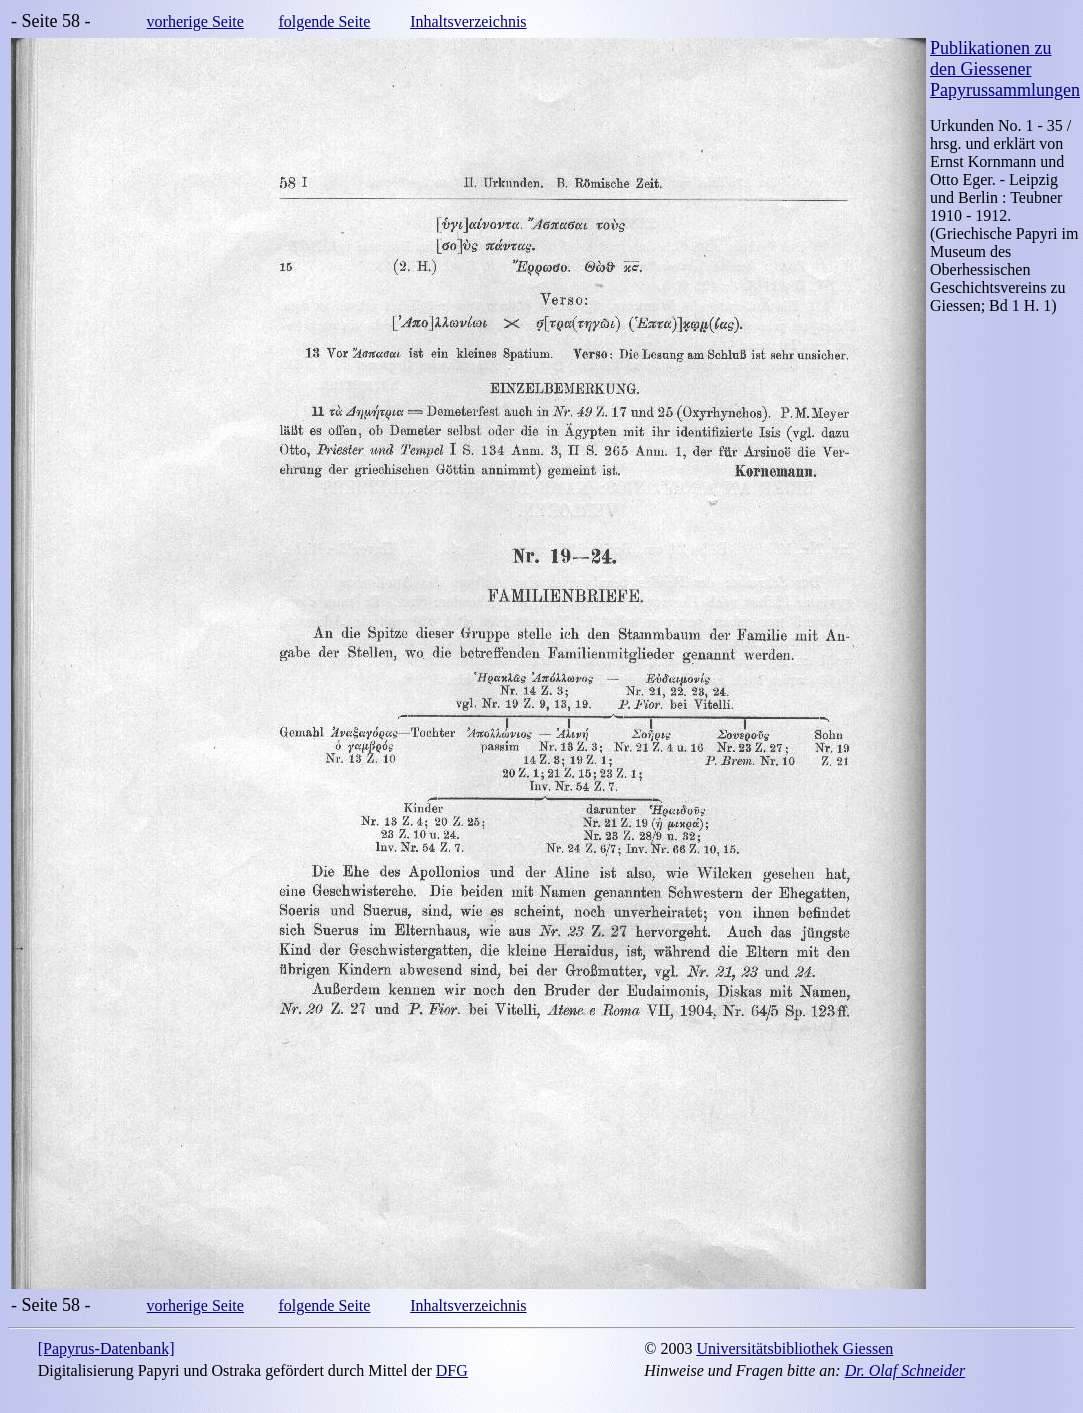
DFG (452, 1370)
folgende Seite (324, 21)
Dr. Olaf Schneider (905, 1370)
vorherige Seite (195, 21)
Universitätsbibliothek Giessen (794, 1348)
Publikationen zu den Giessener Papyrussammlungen (1005, 69)
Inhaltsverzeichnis (468, 21)
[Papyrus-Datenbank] (106, 1348)
